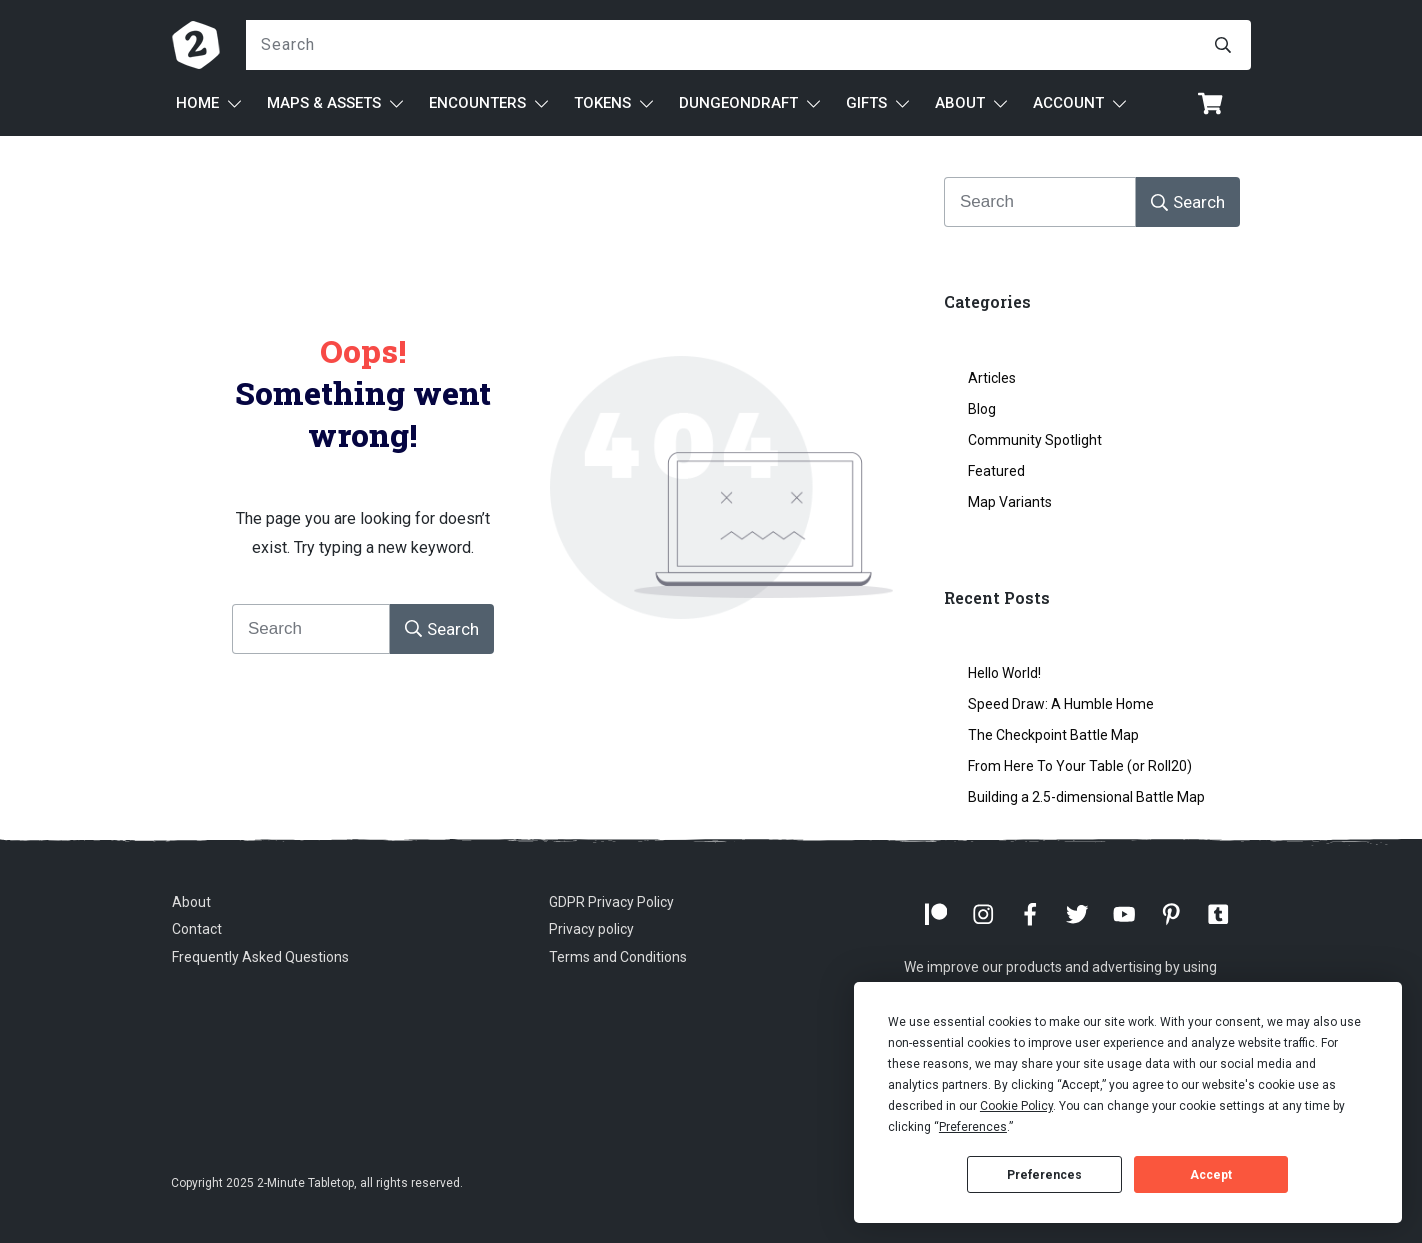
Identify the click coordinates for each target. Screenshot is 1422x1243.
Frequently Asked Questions (260, 957)
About (191, 902)
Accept (1211, 1175)
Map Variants (1010, 502)
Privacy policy (591, 929)
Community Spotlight (1035, 440)
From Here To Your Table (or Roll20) (1080, 766)
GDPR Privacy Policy (611, 902)
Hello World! (1004, 673)
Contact (197, 929)
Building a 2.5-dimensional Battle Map (1086, 797)
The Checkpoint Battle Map (1053, 735)
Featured (996, 471)
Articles (992, 378)
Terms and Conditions (618, 957)
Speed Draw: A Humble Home (1061, 704)
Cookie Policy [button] (1016, 1106)
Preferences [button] (973, 1127)
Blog (982, 409)
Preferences (1044, 1175)
